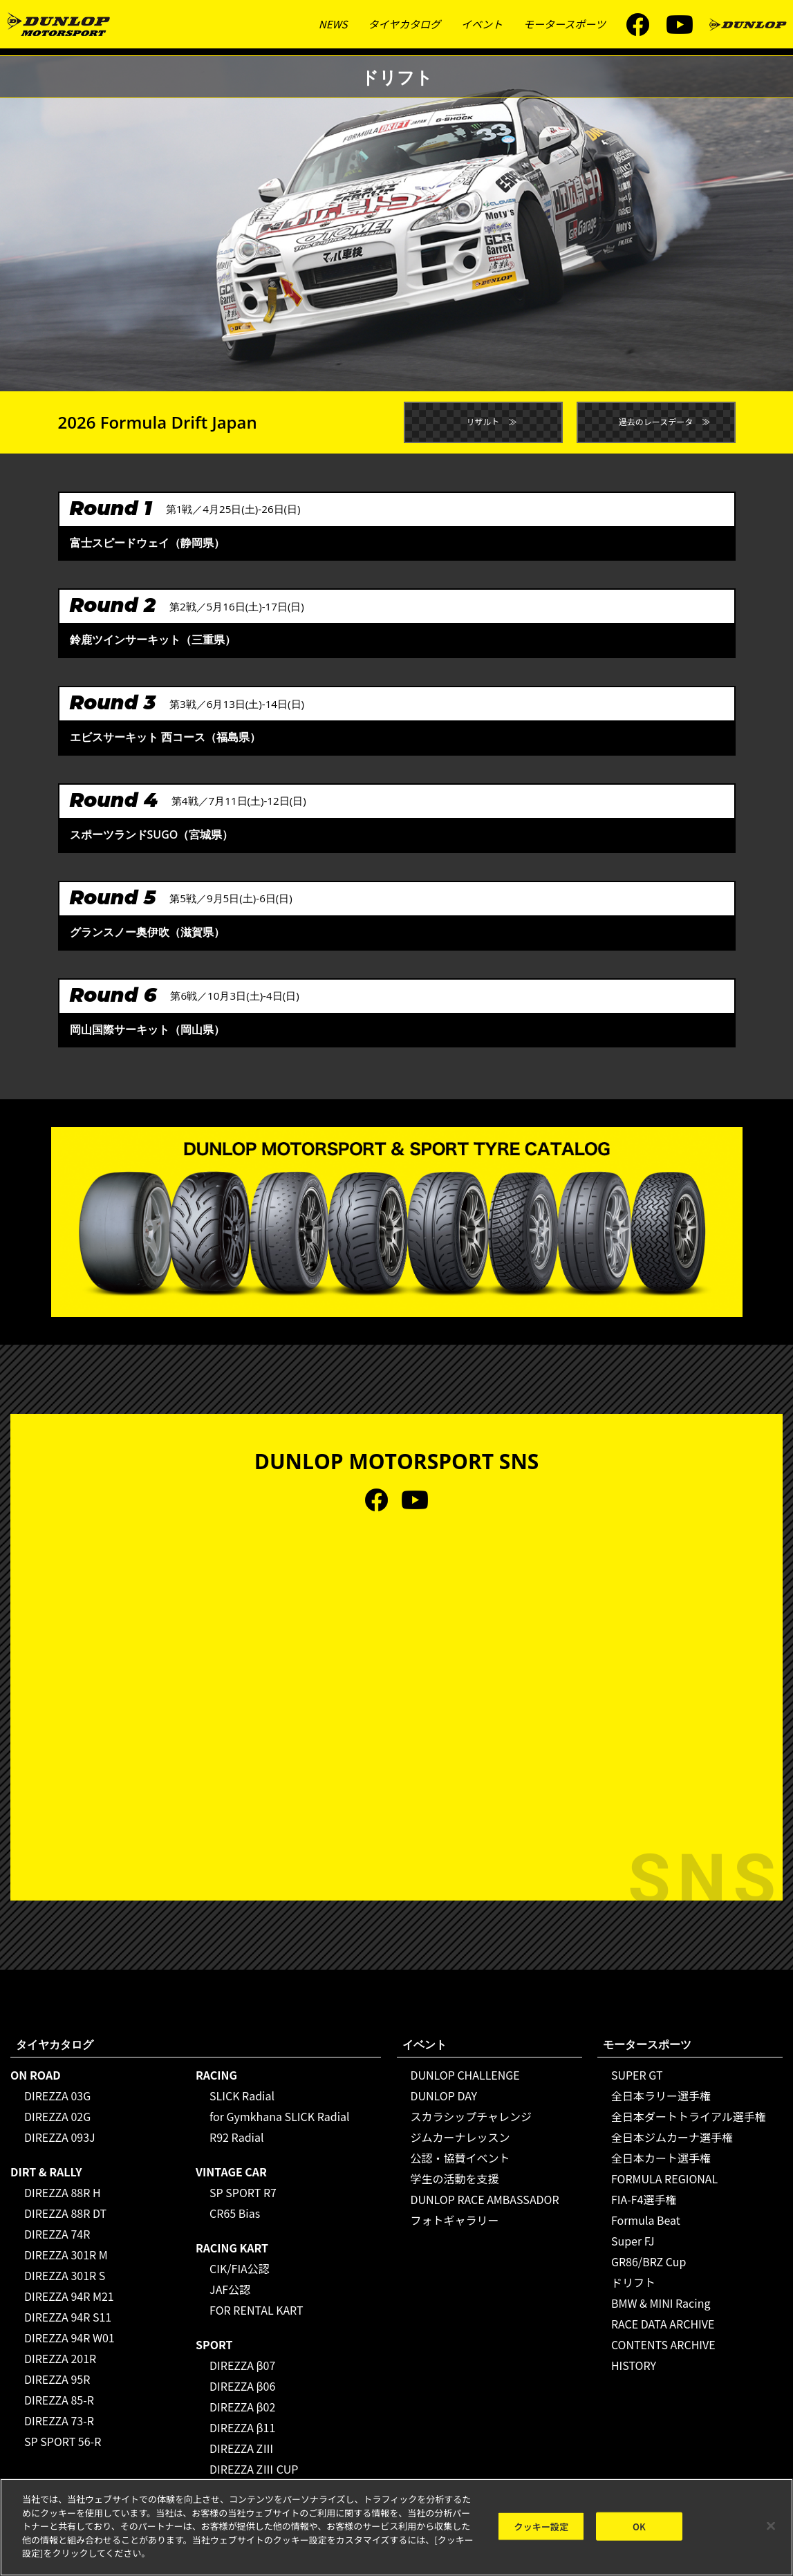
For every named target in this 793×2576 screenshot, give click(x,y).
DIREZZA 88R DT (65, 2213)
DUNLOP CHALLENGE (465, 2074)
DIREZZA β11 (242, 2427)
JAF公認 (229, 2289)
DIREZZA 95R (57, 2379)
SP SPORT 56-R (62, 2441)
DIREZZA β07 (242, 2365)
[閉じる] (771, 2527)
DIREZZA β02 (242, 2406)
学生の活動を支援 (455, 2178)
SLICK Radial (241, 2095)
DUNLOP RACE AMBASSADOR (485, 2199)
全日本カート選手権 (661, 2157)
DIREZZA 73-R (59, 2420)
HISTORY (633, 2365)
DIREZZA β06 (242, 2386)
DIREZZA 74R (57, 2233)
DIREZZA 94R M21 (69, 2296)
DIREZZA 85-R (59, 2399)
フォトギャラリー (455, 2220)
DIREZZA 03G (57, 2095)
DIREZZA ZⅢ (241, 2448)
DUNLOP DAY (444, 2095)
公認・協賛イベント (460, 2157)
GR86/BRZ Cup (649, 2261)
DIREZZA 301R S (64, 2275)
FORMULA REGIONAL (664, 2178)
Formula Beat (645, 2220)
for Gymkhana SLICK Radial (279, 2116)
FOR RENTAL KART (256, 2310)
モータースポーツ (564, 24)
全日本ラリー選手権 (661, 2095)
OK (639, 2527)
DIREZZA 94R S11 (67, 2316)
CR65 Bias (234, 2213)
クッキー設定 (541, 2527)
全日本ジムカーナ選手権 (672, 2137)
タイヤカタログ (404, 24)
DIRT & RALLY (46, 2171)
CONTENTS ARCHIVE (663, 2344)
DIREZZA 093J (59, 2137)
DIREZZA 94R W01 (69, 2337)
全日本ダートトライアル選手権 (688, 2116)
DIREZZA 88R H (62, 2192)
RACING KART (232, 2247)
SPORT (214, 2344)
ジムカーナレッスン (460, 2137)
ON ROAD (35, 2074)
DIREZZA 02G (57, 2116)
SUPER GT (637, 2074)
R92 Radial (236, 2137)
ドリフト (633, 2282)
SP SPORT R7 (243, 2192)
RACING (216, 2074)
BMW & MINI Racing (661, 2303)
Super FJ (633, 2240)
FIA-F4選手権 (644, 2199)
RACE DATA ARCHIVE (662, 2323)
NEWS (333, 24)
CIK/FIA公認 (239, 2268)
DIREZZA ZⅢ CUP (253, 2469)
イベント (482, 24)
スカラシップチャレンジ (471, 2116)
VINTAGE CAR (231, 2171)
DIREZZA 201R (60, 2358)
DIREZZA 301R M (66, 2254)
